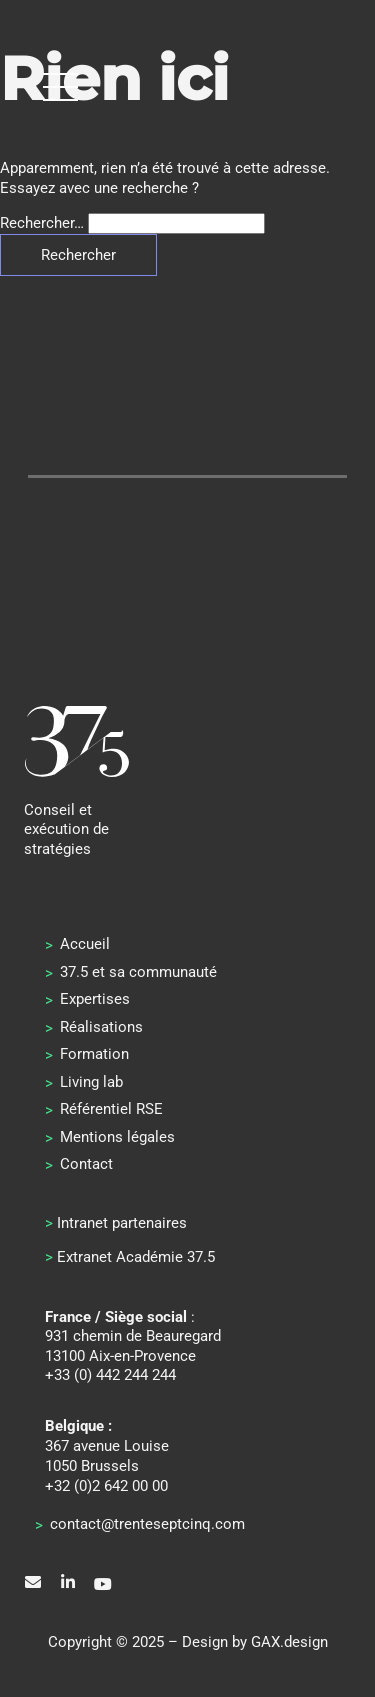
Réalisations (101, 1027)
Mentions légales (117, 1137)
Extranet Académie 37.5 (136, 1257)
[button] (60, 86)
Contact (86, 1164)
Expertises (95, 999)
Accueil (85, 944)
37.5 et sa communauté (138, 972)
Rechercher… (42, 223)
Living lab (91, 1082)
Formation (94, 1054)
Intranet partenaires (122, 1223)
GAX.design (289, 1642)
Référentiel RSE (111, 1109)
